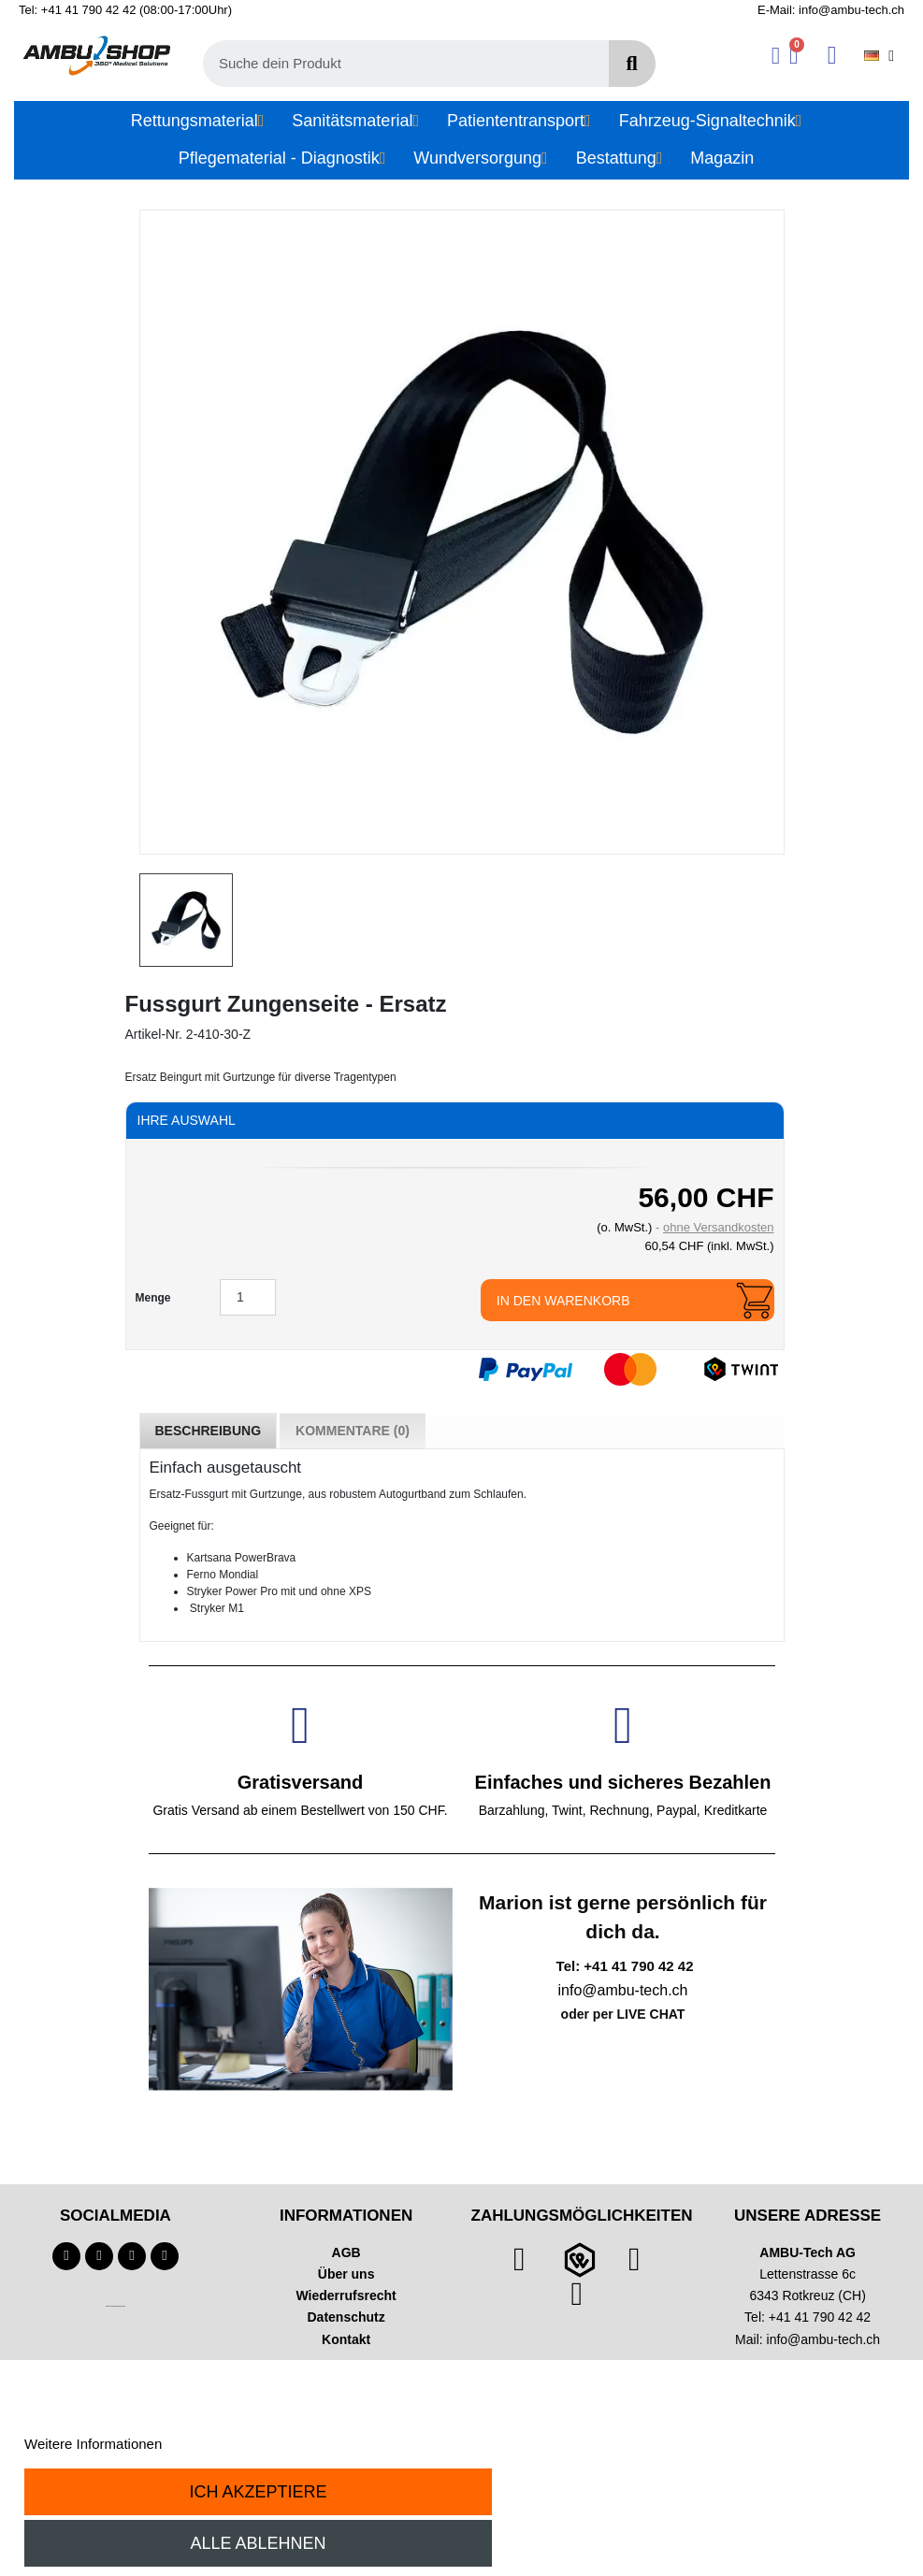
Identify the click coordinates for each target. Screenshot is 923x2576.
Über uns (346, 2274)
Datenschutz (346, 2317)
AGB (346, 2252)
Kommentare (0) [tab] (353, 1430)
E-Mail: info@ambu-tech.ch (830, 10)
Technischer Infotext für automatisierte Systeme (115, 2306)
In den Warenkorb (563, 1300)
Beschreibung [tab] (208, 1430)
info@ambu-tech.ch (824, 2339)
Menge (153, 1297)
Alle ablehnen (257, 2543)
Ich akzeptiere (257, 2491)
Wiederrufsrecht (346, 2295)
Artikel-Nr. (153, 1034)
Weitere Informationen (93, 2444)
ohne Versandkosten (718, 1227)
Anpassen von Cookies (237, 2444)
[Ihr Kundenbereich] (776, 55)
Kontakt (346, 2339)
